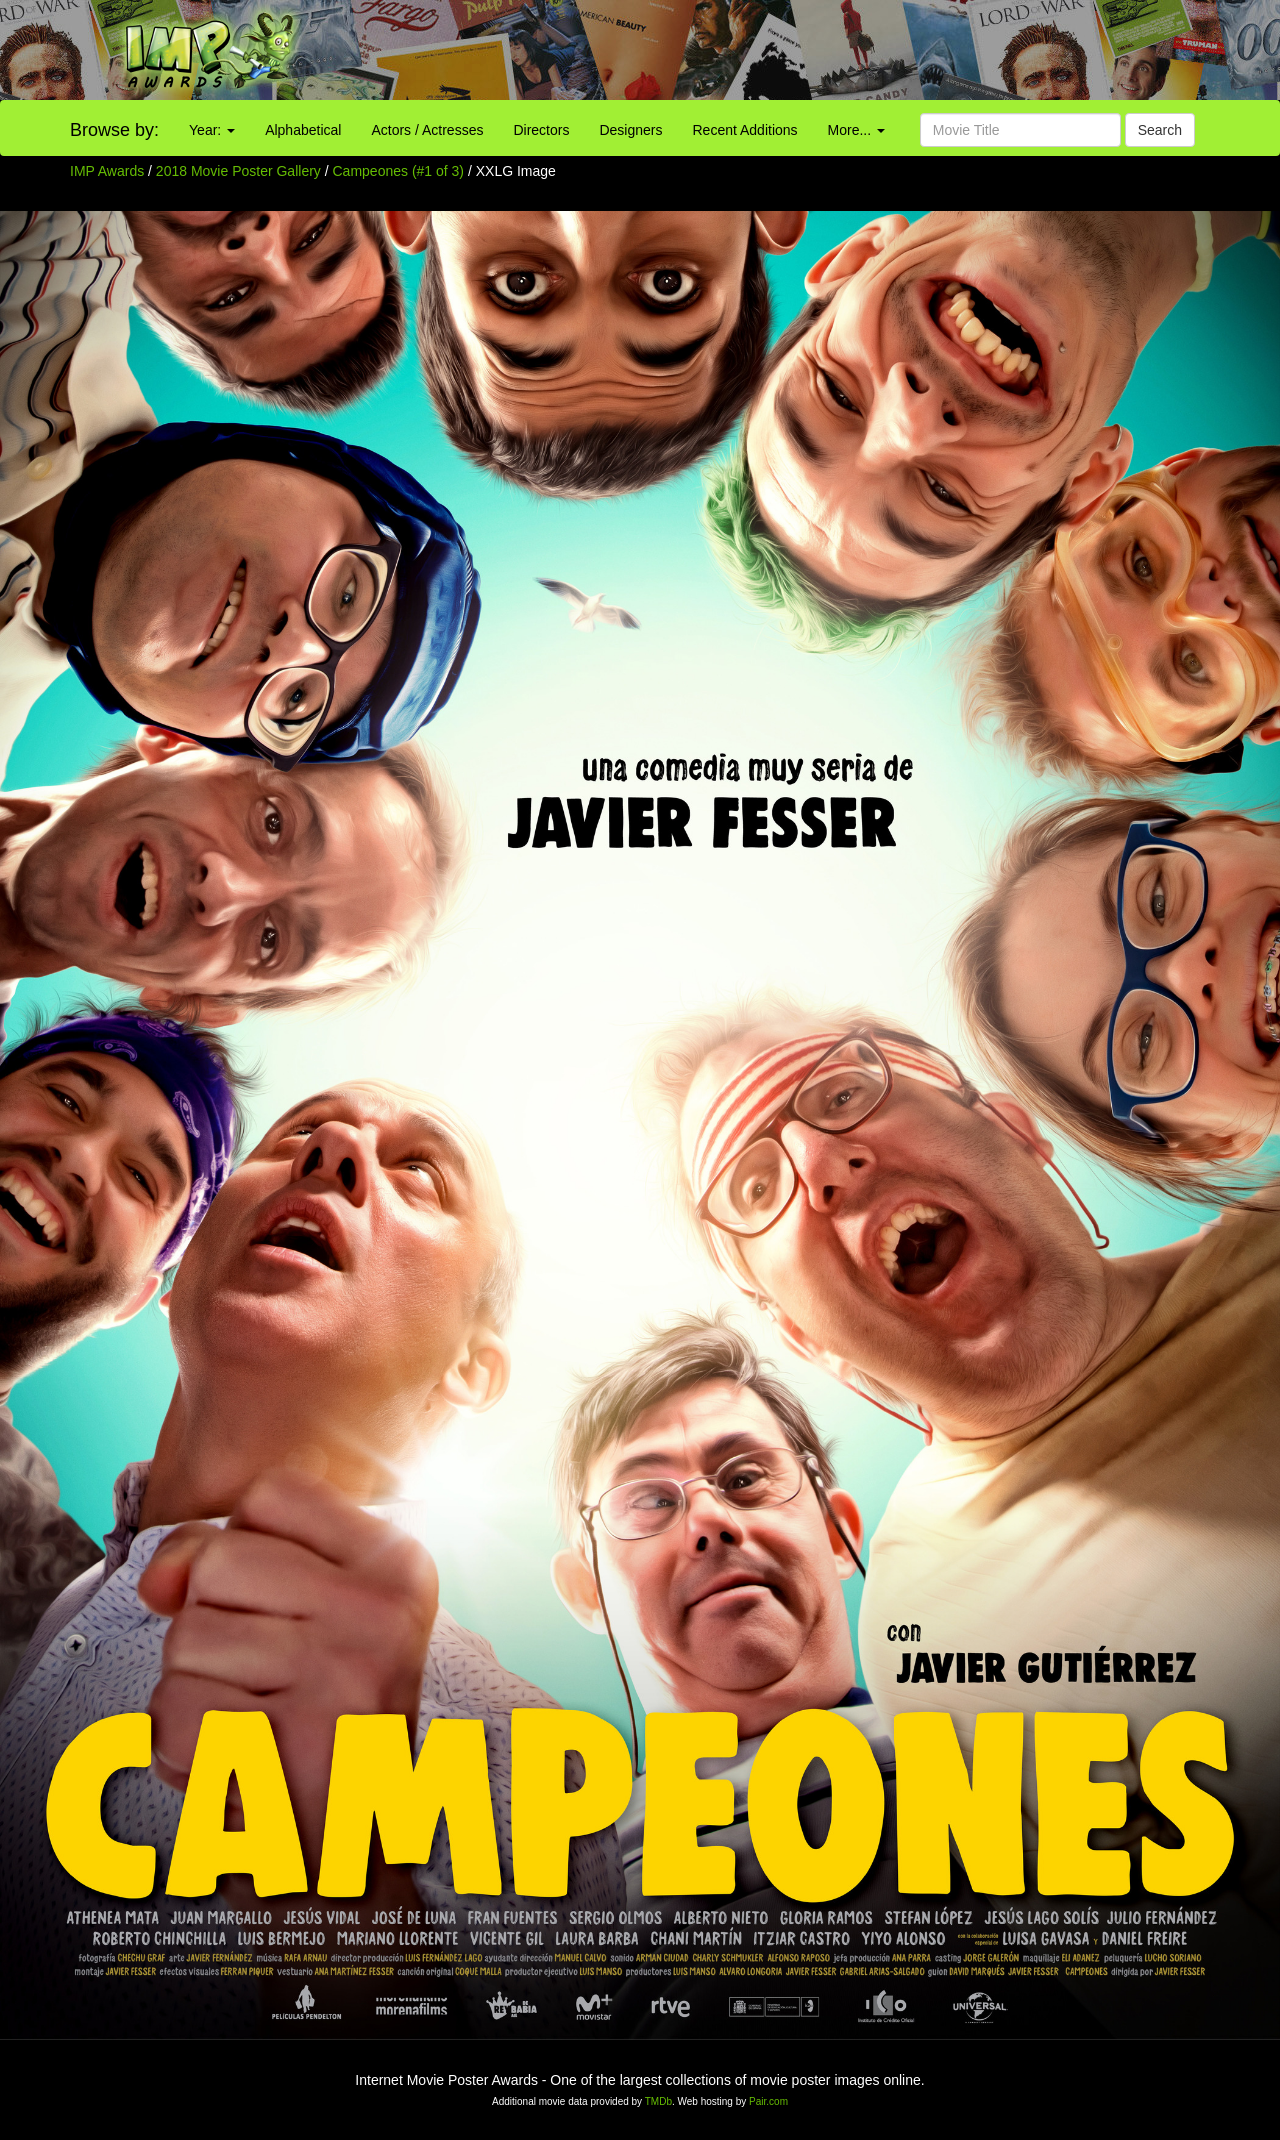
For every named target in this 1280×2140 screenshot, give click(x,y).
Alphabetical (303, 130)
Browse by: (114, 130)
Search (1160, 130)
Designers (630, 130)
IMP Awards (107, 171)
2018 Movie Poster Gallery (238, 171)
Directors (541, 130)
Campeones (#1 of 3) (399, 171)
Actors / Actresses (427, 130)
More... (856, 130)
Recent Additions (745, 130)
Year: (212, 130)
